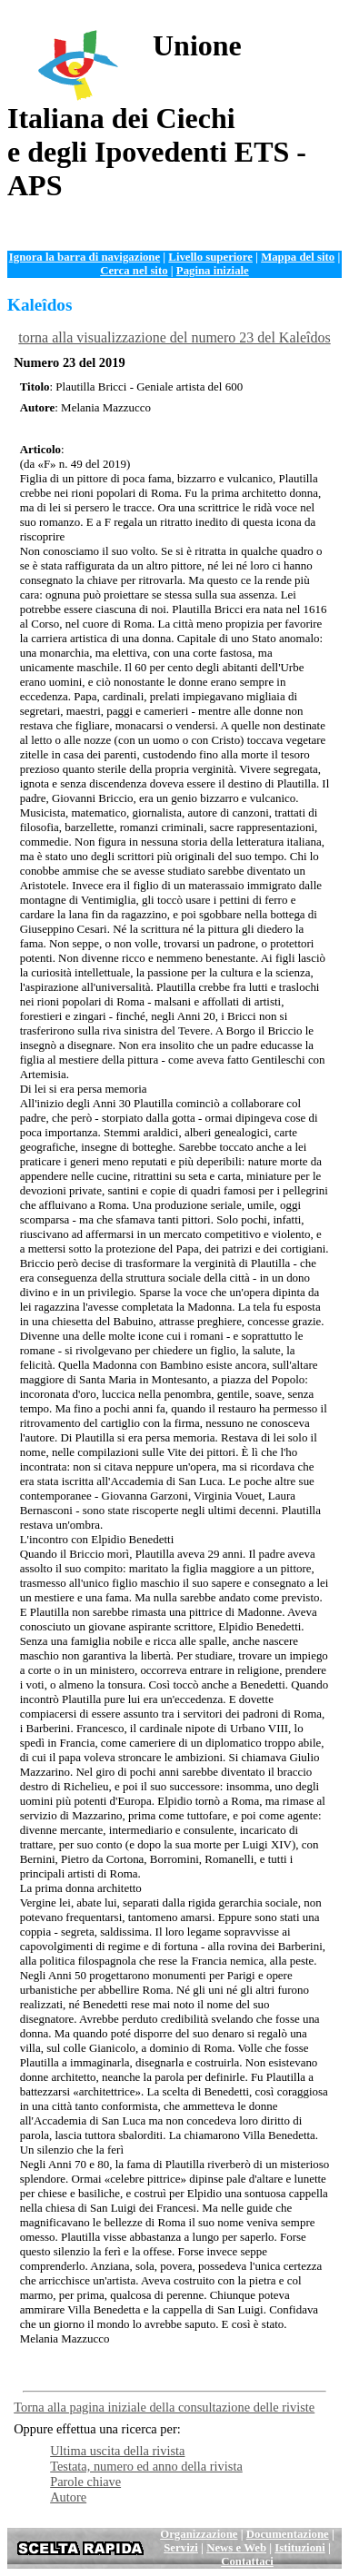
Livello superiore (210, 257)
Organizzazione (198, 2534)
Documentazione (287, 2534)
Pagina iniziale (212, 270)
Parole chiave (85, 2481)
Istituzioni (299, 2547)
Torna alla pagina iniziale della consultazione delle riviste (164, 2407)
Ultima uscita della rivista (117, 2450)
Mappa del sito (297, 257)
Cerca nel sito (133, 270)
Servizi (181, 2547)
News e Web (236, 2547)
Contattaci (247, 2561)
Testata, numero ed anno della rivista (146, 2466)
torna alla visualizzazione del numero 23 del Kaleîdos (174, 337)
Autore (68, 2497)
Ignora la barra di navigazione (84, 257)
